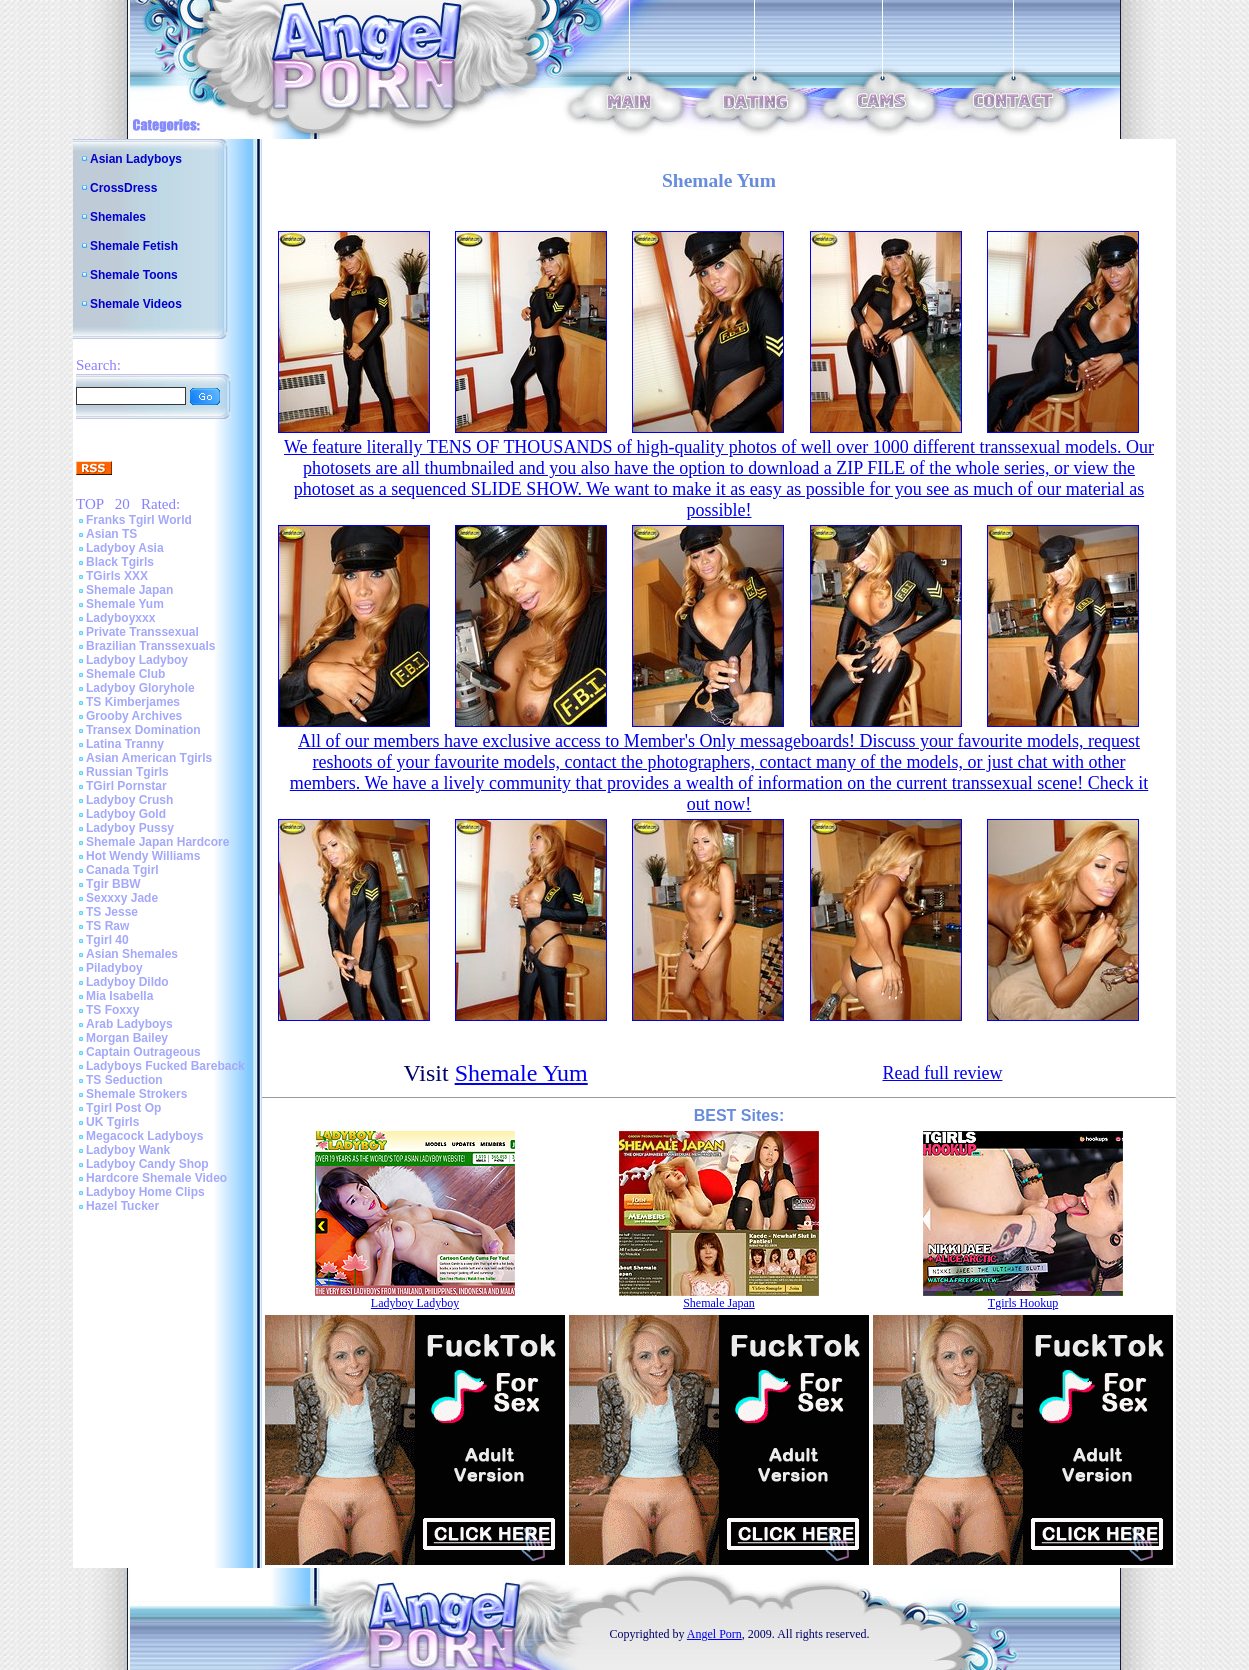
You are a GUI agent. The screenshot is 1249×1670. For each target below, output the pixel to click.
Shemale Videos (136, 304)
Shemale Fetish (134, 246)
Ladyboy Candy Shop (147, 1164)
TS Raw (107, 926)
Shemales (118, 217)
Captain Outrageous (143, 1052)
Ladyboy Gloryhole (140, 688)
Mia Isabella (119, 996)
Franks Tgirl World (139, 520)
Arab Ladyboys (129, 1024)
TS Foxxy (112, 1010)
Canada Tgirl (122, 870)
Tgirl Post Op (123, 1108)
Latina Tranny (125, 744)
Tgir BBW (113, 884)
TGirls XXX (117, 576)
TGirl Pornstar (126, 786)
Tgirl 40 (107, 940)
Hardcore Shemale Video (156, 1178)
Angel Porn (714, 1634)
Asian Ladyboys (136, 159)
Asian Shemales (132, 954)
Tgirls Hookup (1023, 1303)
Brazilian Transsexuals (150, 646)
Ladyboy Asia (125, 548)
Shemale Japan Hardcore (157, 842)
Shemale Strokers (136, 1094)
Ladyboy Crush (129, 800)
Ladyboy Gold (126, 814)
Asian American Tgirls (149, 758)
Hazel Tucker (122, 1206)
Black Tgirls (120, 562)
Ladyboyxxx (120, 618)
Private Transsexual (142, 632)
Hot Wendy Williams (143, 856)
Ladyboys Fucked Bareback (165, 1066)
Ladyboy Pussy (130, 828)
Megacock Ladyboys (144, 1136)
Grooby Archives (134, 716)
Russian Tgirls (127, 772)
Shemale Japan (129, 590)
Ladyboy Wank (128, 1150)
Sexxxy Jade (122, 898)
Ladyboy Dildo (127, 982)
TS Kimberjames (133, 702)
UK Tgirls (112, 1122)
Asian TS (111, 534)
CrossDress (123, 188)
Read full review (942, 1073)
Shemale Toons (134, 275)
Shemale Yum (125, 604)
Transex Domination (143, 730)
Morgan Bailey (127, 1038)
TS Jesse (112, 912)
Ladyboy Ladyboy (137, 660)
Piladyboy (114, 968)
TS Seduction (124, 1080)
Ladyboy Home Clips (145, 1192)
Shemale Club (125, 674)
